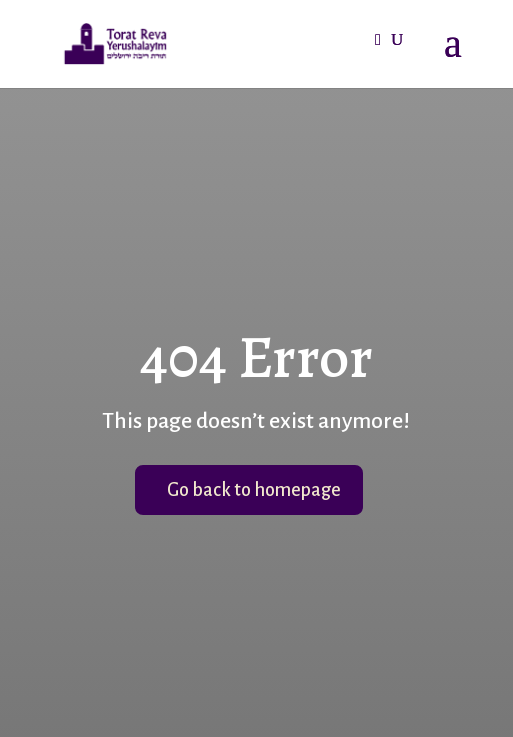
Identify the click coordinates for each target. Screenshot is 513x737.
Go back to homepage (254, 490)
